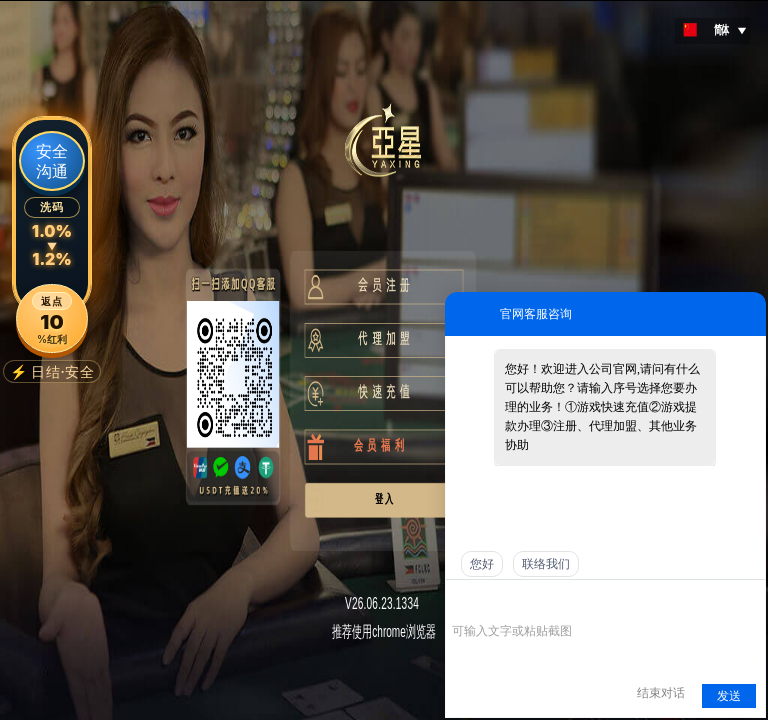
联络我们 (546, 564)
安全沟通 (52, 161)
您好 (482, 564)
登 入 (380, 498)
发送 (729, 696)
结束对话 (661, 693)
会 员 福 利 (368, 445)
